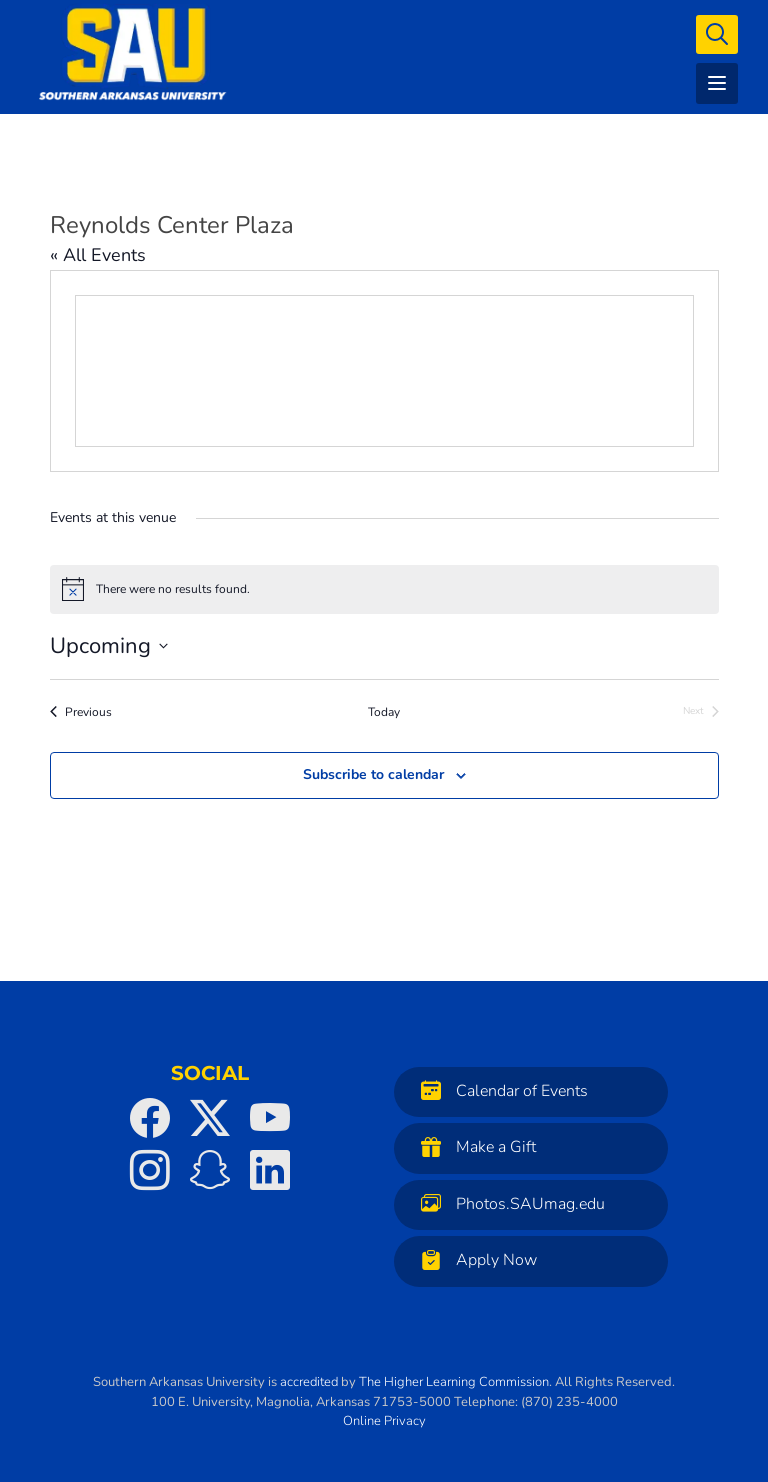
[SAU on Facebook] (150, 1118)
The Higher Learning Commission (454, 1382)
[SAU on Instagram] (150, 1170)
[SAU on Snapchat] (210, 1170)
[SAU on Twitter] (210, 1118)
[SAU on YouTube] (270, 1118)
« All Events (98, 255)
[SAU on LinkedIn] (270, 1170)
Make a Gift (473, 1146)
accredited (309, 1382)
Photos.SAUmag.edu (508, 1203)
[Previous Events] (81, 712)
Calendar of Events (499, 1090)
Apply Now (474, 1259)
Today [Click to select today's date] (384, 712)
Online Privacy (384, 1421)
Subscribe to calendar (373, 774)
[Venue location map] (384, 371)
